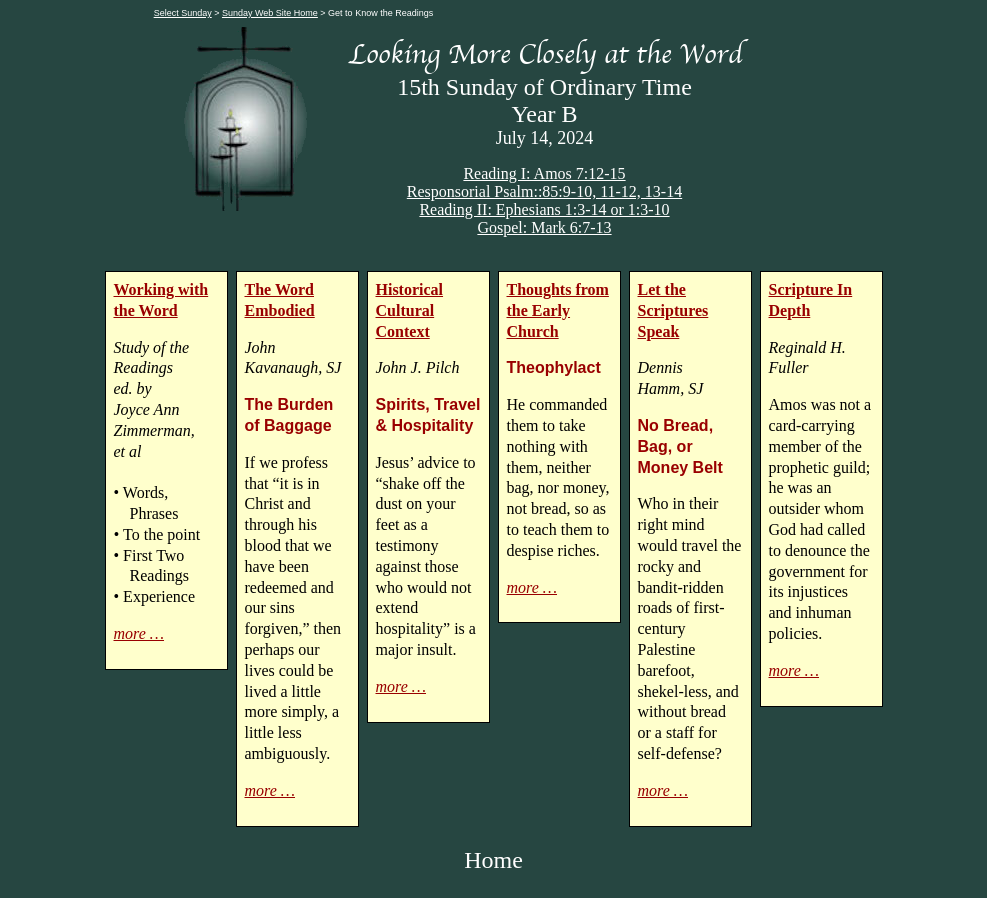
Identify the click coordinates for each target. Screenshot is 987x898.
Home (493, 860)
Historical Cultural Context (410, 310)
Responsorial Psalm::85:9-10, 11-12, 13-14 (544, 191)
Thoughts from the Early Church (558, 310)
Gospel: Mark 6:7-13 (544, 227)
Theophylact (554, 367)
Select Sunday (183, 13)
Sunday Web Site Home (270, 13)
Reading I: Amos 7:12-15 (544, 173)
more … (139, 633)
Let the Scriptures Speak (673, 310)
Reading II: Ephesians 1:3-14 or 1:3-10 (544, 209)
